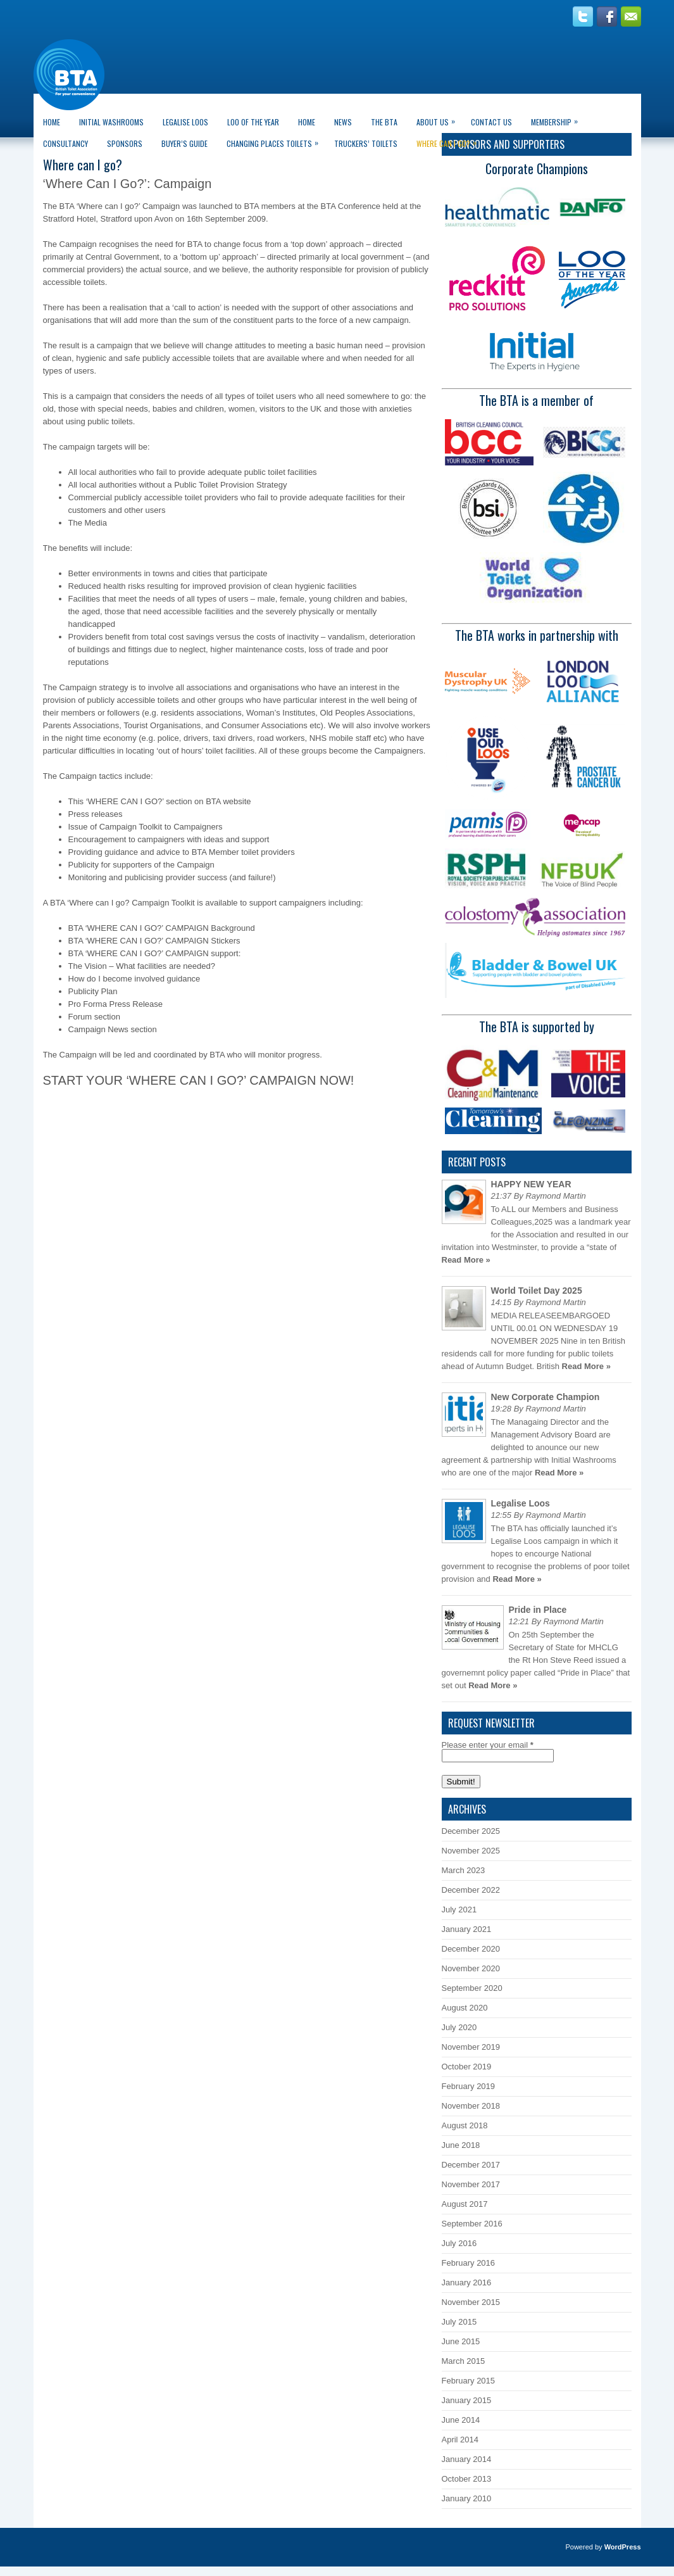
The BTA (384, 122)
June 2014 (461, 2420)
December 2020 (471, 1949)
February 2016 (469, 2263)
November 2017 (471, 2184)
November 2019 (471, 2047)
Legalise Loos (185, 122)
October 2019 (467, 2066)
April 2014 (460, 2439)
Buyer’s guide (184, 143)
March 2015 (463, 2361)
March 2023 (463, 1870)
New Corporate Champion (545, 1397)
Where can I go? (449, 141)
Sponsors (124, 143)
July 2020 (459, 2027)
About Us (438, 119)
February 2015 (469, 2380)
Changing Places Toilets (276, 141)
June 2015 (461, 2341)
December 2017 (471, 2164)
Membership (557, 119)
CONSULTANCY (65, 143)
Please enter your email (488, 1745)
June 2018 (461, 2145)
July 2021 (459, 1909)
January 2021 (467, 1929)
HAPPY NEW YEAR (531, 1184)
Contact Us (491, 122)
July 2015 (459, 2322)
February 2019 (469, 2086)
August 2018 (465, 2125)
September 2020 (472, 1988)
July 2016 (459, 2243)
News (343, 122)
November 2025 (471, 1850)
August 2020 (465, 2007)
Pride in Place (538, 1610)
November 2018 (471, 2106)
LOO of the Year (253, 122)
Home (51, 122)
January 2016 (467, 2282)
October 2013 (467, 2479)
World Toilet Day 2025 (536, 1290)
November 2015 (471, 2302)
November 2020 (471, 1968)
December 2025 (471, 1831)
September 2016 (472, 2223)
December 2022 (471, 1890)
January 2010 (467, 2498)
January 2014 (467, 2459)
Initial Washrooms (111, 122)
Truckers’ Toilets (365, 143)
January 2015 (467, 2400)
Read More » (466, 1260)
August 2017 (465, 2204)
